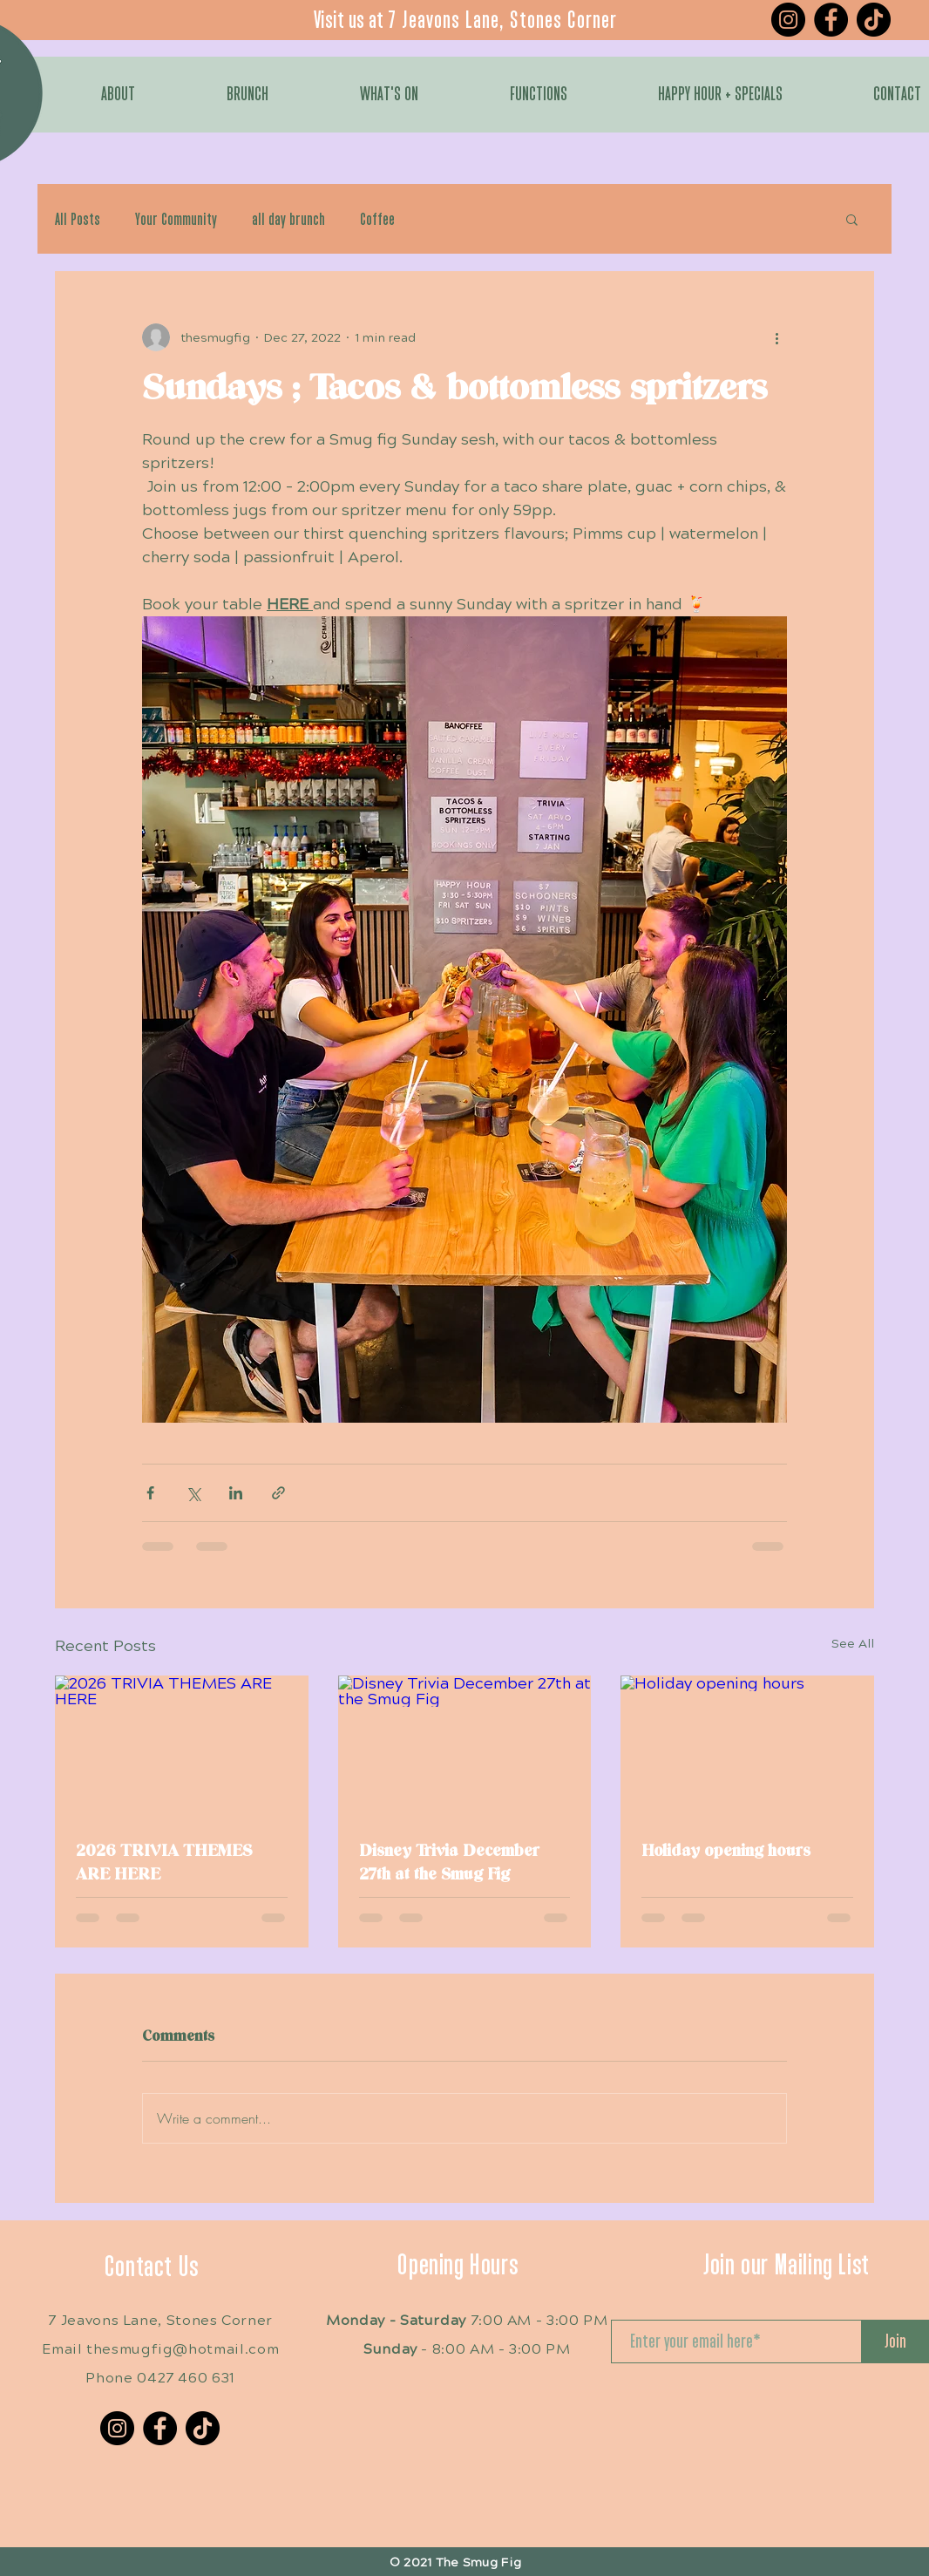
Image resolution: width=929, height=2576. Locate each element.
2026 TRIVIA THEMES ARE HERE (164, 1862)
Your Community (176, 218)
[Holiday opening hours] (747, 1746)
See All (852, 1643)
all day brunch (288, 218)
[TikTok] (874, 20)
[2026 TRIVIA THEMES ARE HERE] (182, 1746)
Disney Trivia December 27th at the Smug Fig (449, 1862)
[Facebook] (831, 20)
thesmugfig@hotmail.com (182, 2349)
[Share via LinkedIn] (235, 1493)
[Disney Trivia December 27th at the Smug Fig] (465, 1746)
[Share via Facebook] (150, 1493)
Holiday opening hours (725, 1851)
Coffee (377, 218)
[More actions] (776, 337)
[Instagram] (788, 20)
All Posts (77, 218)
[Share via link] (278, 1493)
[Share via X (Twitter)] (193, 1493)
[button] (852, 219)
